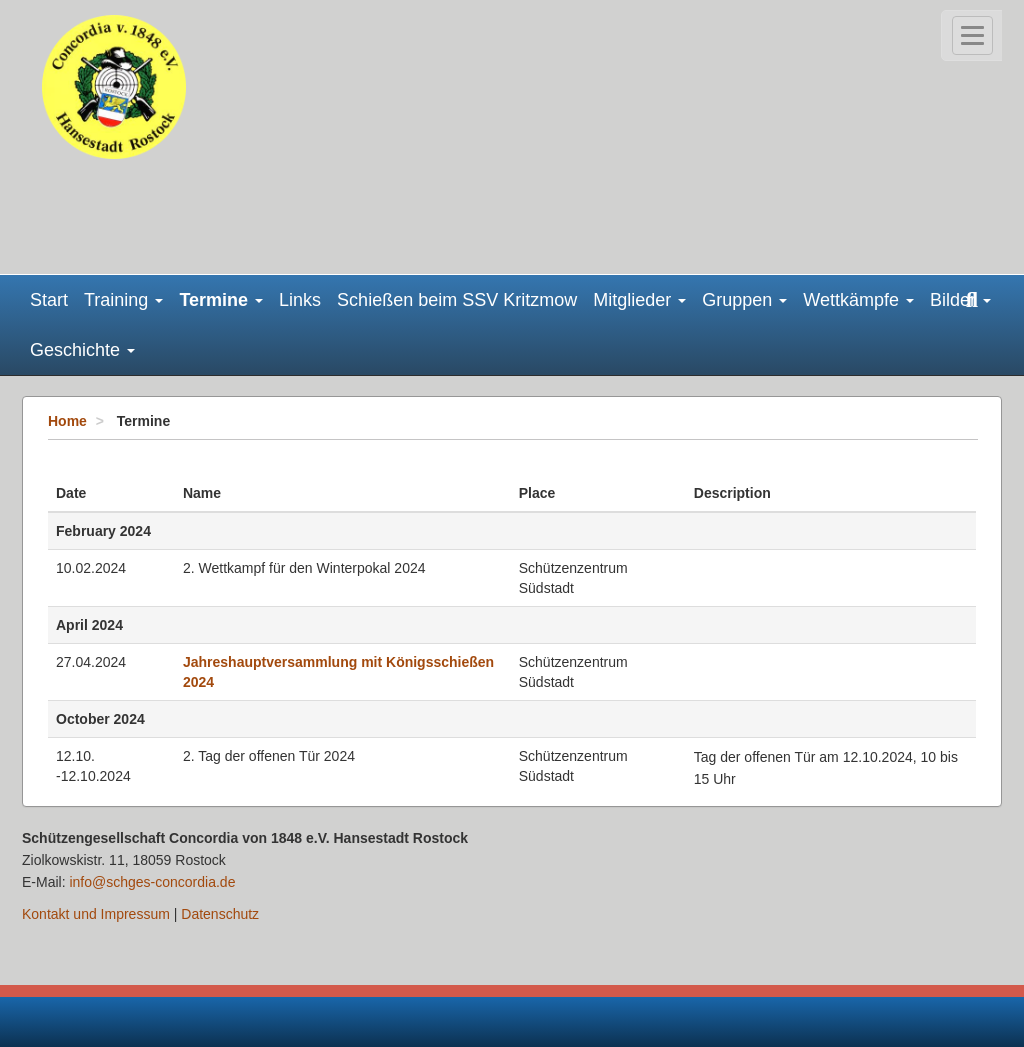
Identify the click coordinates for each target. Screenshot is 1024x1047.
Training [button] (123, 300)
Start (49, 300)
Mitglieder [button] (639, 300)
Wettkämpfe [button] (858, 300)
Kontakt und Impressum (96, 914)
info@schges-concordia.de (152, 882)
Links (300, 300)
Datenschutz (220, 914)
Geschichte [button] (82, 350)
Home (67, 421)
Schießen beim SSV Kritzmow (457, 300)
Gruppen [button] (744, 300)
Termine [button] (221, 300)
